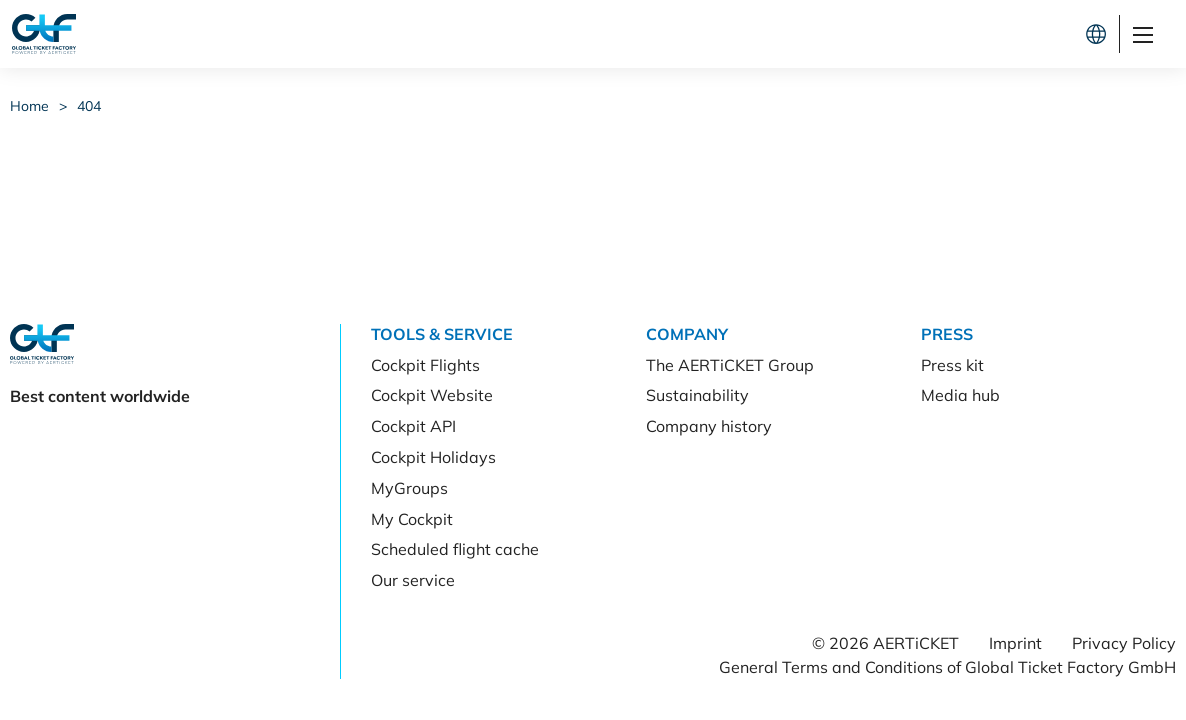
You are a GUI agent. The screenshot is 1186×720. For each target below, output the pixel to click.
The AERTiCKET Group (730, 365)
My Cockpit (412, 519)
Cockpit (870, 34)
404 (89, 106)
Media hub (960, 395)
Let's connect (1008, 34)
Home (29, 106)
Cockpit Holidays (433, 457)
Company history (709, 426)
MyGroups (409, 488)
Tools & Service (442, 334)
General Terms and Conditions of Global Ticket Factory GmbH (947, 667)
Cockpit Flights (425, 365)
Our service (413, 580)
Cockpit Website (432, 395)
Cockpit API (413, 426)
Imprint (1015, 643)
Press (947, 334)
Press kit (952, 365)
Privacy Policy (1124, 643)
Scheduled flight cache (455, 549)
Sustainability (697, 395)
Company (687, 334)
